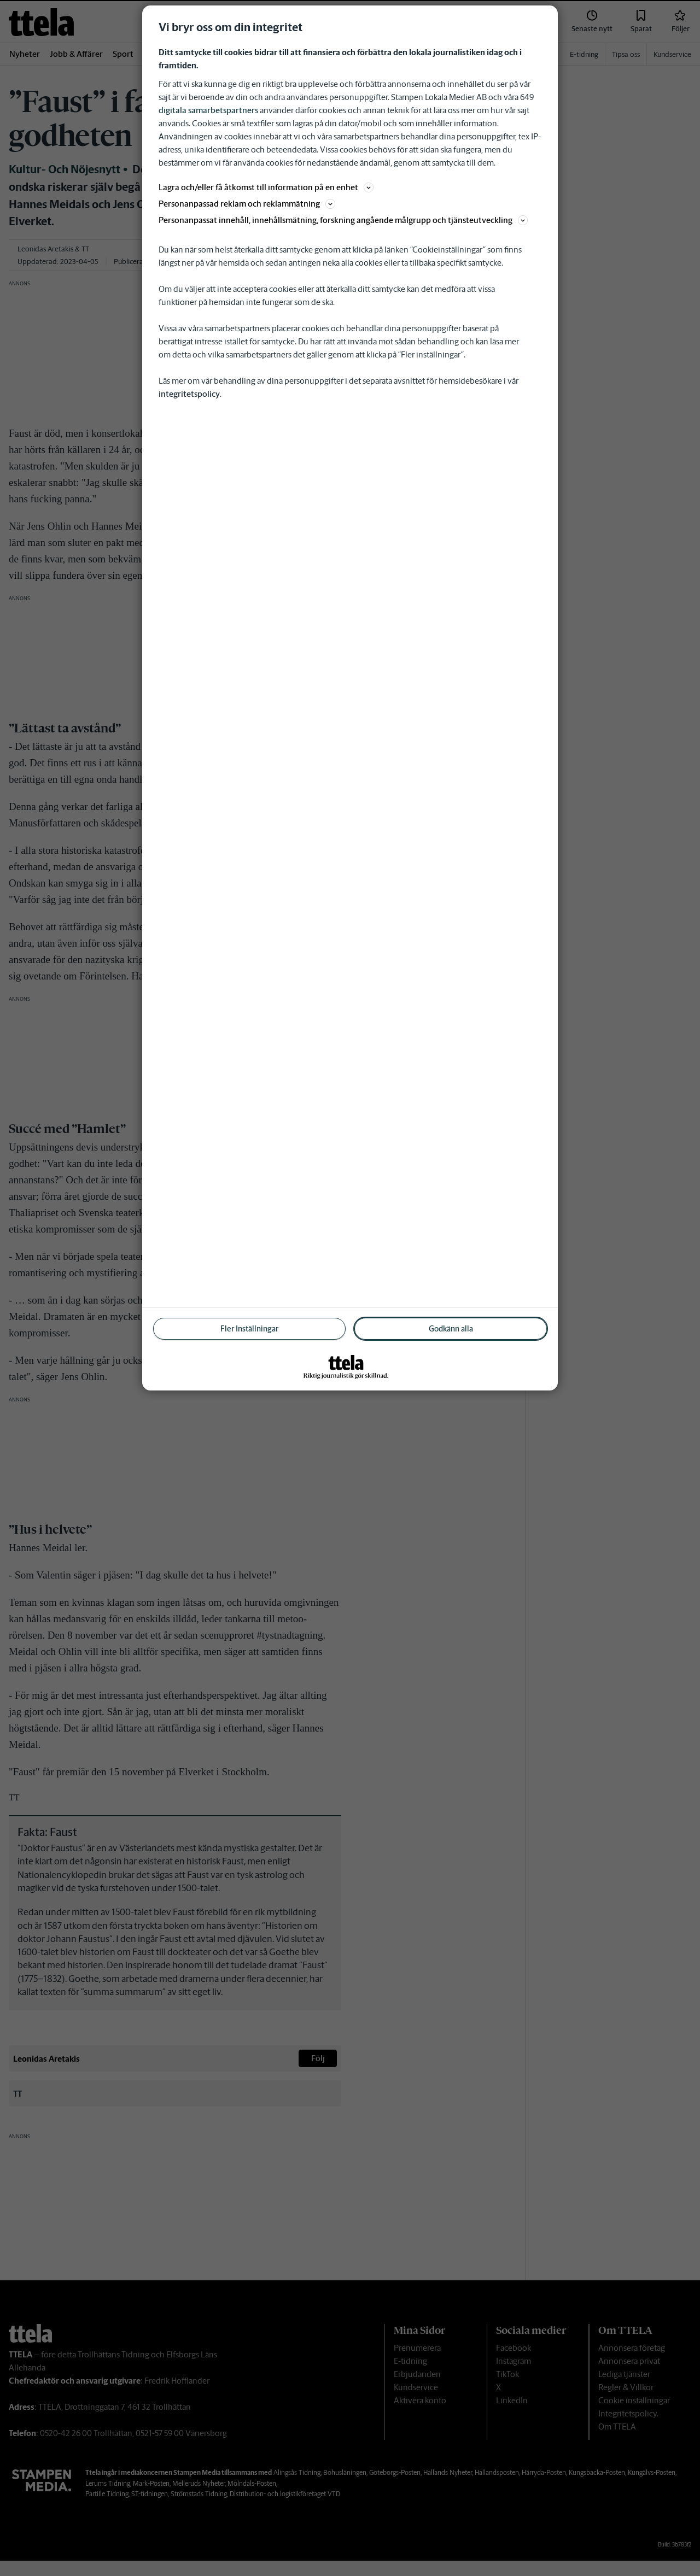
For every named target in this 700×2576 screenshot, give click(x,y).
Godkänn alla (451, 1329)
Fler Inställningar (249, 1329)
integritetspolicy (189, 394)
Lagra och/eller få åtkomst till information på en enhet (266, 187)
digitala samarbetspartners (208, 110)
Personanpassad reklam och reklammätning (247, 203)
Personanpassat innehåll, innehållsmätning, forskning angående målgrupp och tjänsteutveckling (343, 220)
